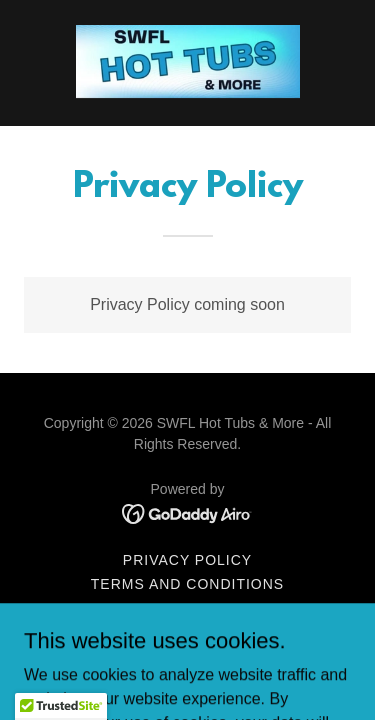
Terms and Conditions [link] (187, 584)
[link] (188, 63)
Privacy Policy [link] (187, 560)
